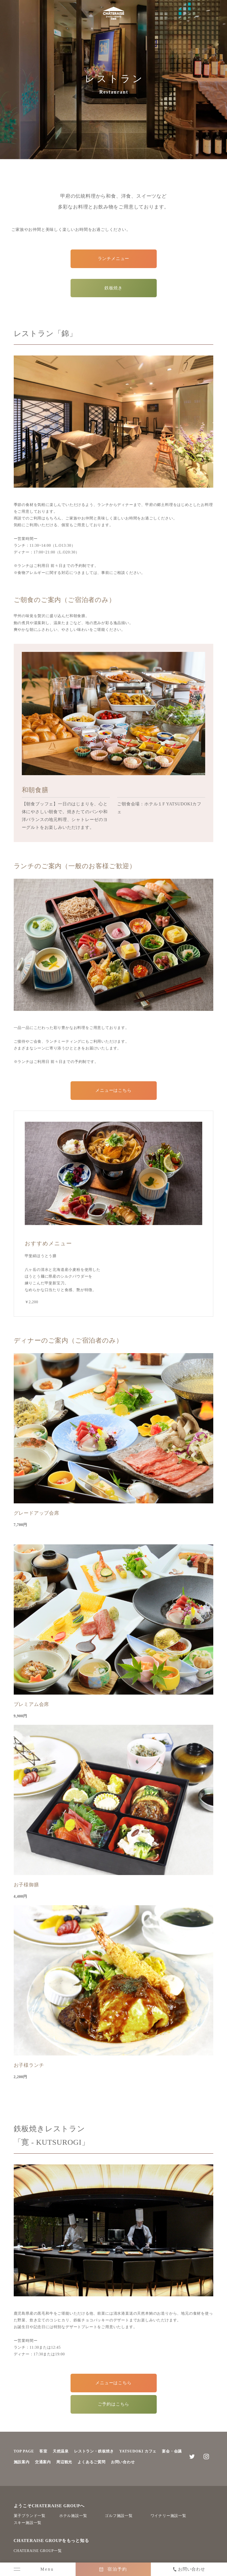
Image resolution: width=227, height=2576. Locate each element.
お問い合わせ (123, 2462)
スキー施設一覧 (28, 2523)
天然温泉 (61, 2451)
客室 (43, 2451)
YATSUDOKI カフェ (137, 2451)
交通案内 (43, 2462)
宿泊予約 (117, 2569)
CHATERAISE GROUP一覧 (38, 2551)
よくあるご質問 (92, 2462)
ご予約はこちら (114, 2404)
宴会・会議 (172, 2451)
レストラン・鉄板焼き (94, 2451)
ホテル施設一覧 (73, 2516)
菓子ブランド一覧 (30, 2516)
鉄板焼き (113, 288)
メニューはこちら (113, 1090)
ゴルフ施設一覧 (119, 2516)
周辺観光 (64, 2462)
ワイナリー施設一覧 (168, 2516)
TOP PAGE (24, 2451)
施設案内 (22, 2462)
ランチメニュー (114, 258)
